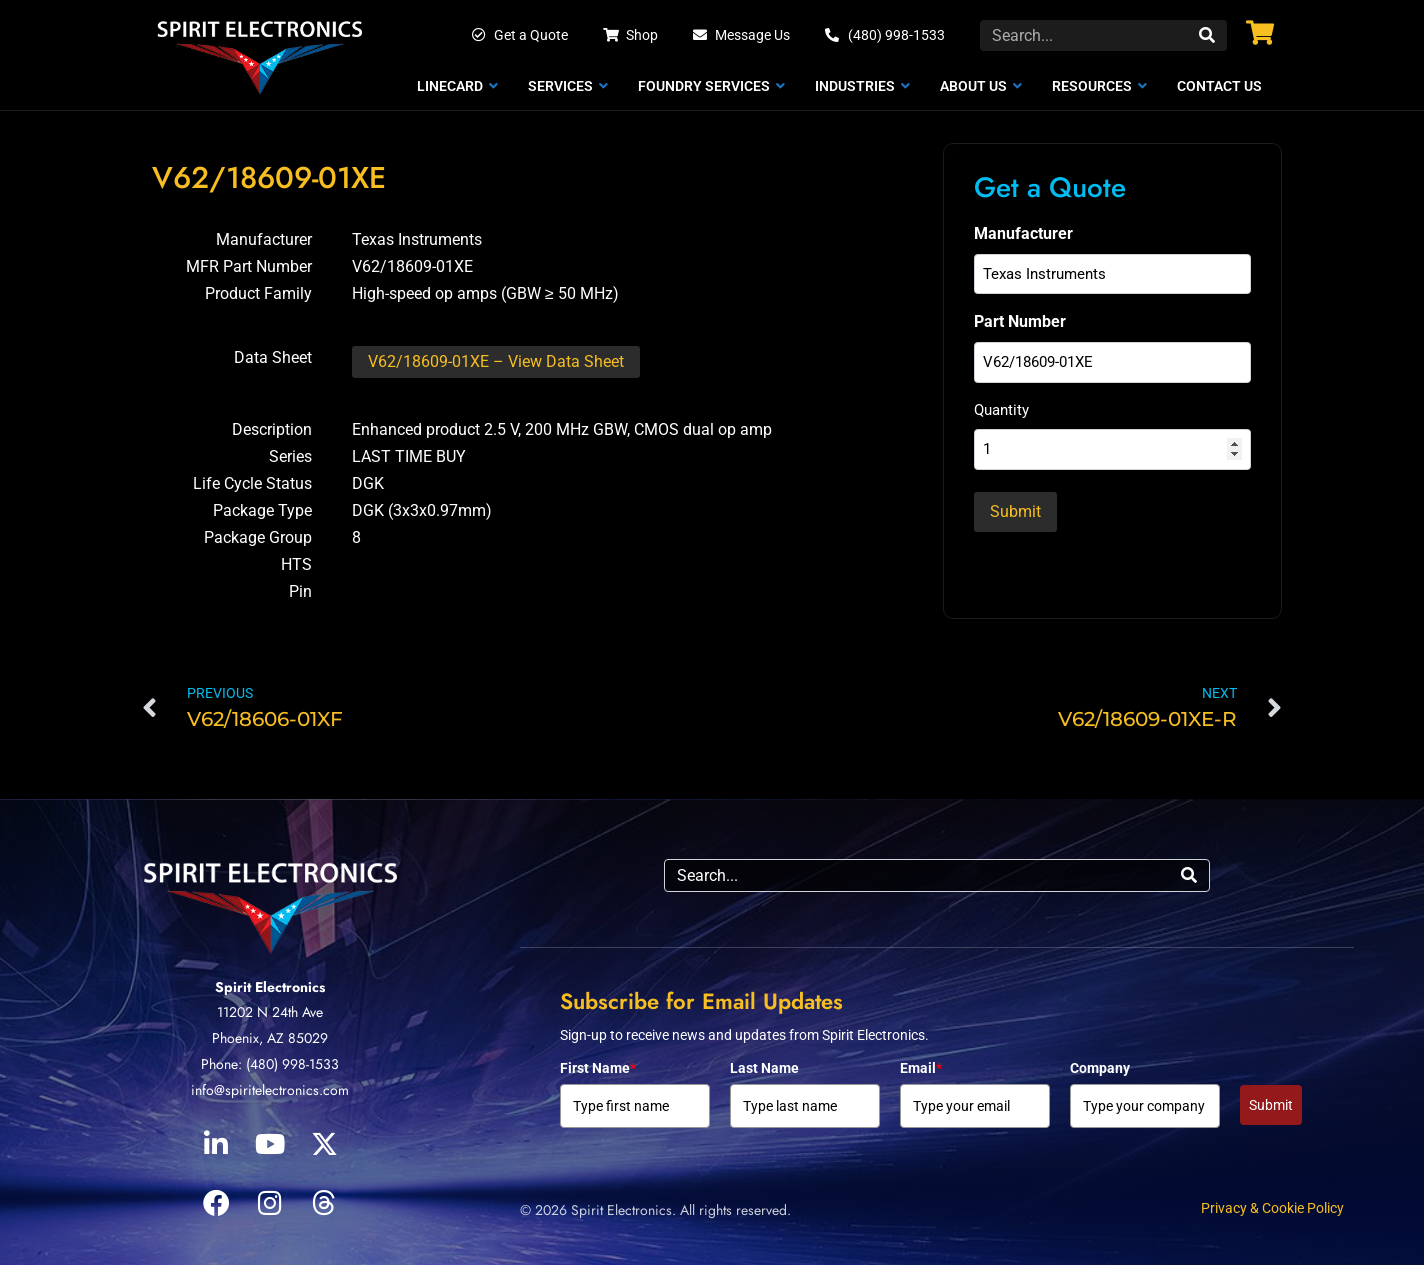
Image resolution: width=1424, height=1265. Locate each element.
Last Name (764, 1068)
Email (921, 1068)
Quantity (1001, 410)
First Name (598, 1068)
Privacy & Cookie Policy (1272, 1208)
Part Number (1020, 321)
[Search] (1207, 35)
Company (1100, 1068)
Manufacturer (1023, 233)
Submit (1271, 1105)
